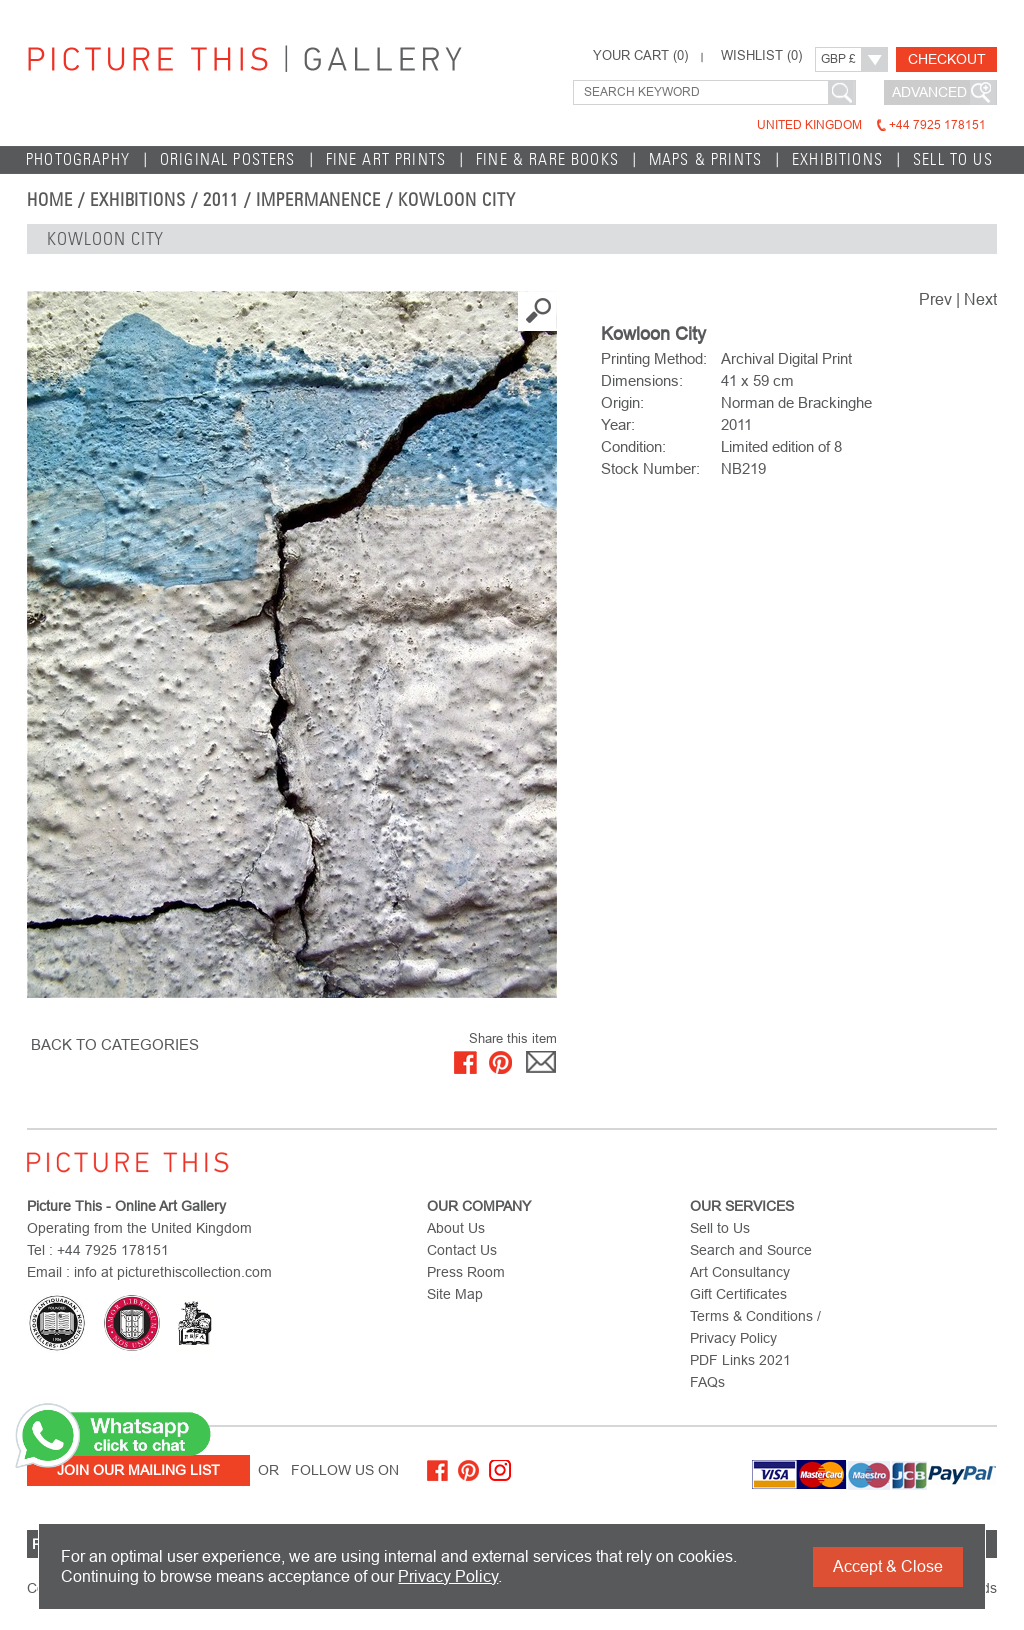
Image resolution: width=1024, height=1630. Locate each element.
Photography (78, 159)
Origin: (622, 402)
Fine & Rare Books (547, 159)
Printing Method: (654, 358)
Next (980, 299)
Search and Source (751, 1250)
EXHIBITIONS (837, 159)
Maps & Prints (705, 159)
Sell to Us (953, 159)
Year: (618, 424)
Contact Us (462, 1250)
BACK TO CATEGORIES (115, 1044)
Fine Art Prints (386, 159)
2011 (221, 200)
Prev (935, 299)
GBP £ (838, 59)
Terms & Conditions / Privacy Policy (755, 1327)
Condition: (633, 446)
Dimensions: (642, 380)
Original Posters (228, 159)
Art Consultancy (740, 1272)
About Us (456, 1228)
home (50, 200)
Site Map (455, 1294)
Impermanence (318, 200)
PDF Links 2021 (740, 1360)
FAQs (707, 1382)
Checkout (947, 59)
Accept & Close (888, 1566)
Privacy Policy (448, 1576)
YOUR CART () (640, 56)
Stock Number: (650, 468)
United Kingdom (871, 125)
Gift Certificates (738, 1294)
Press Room (466, 1272)
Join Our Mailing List (138, 1470)
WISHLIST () (761, 56)
